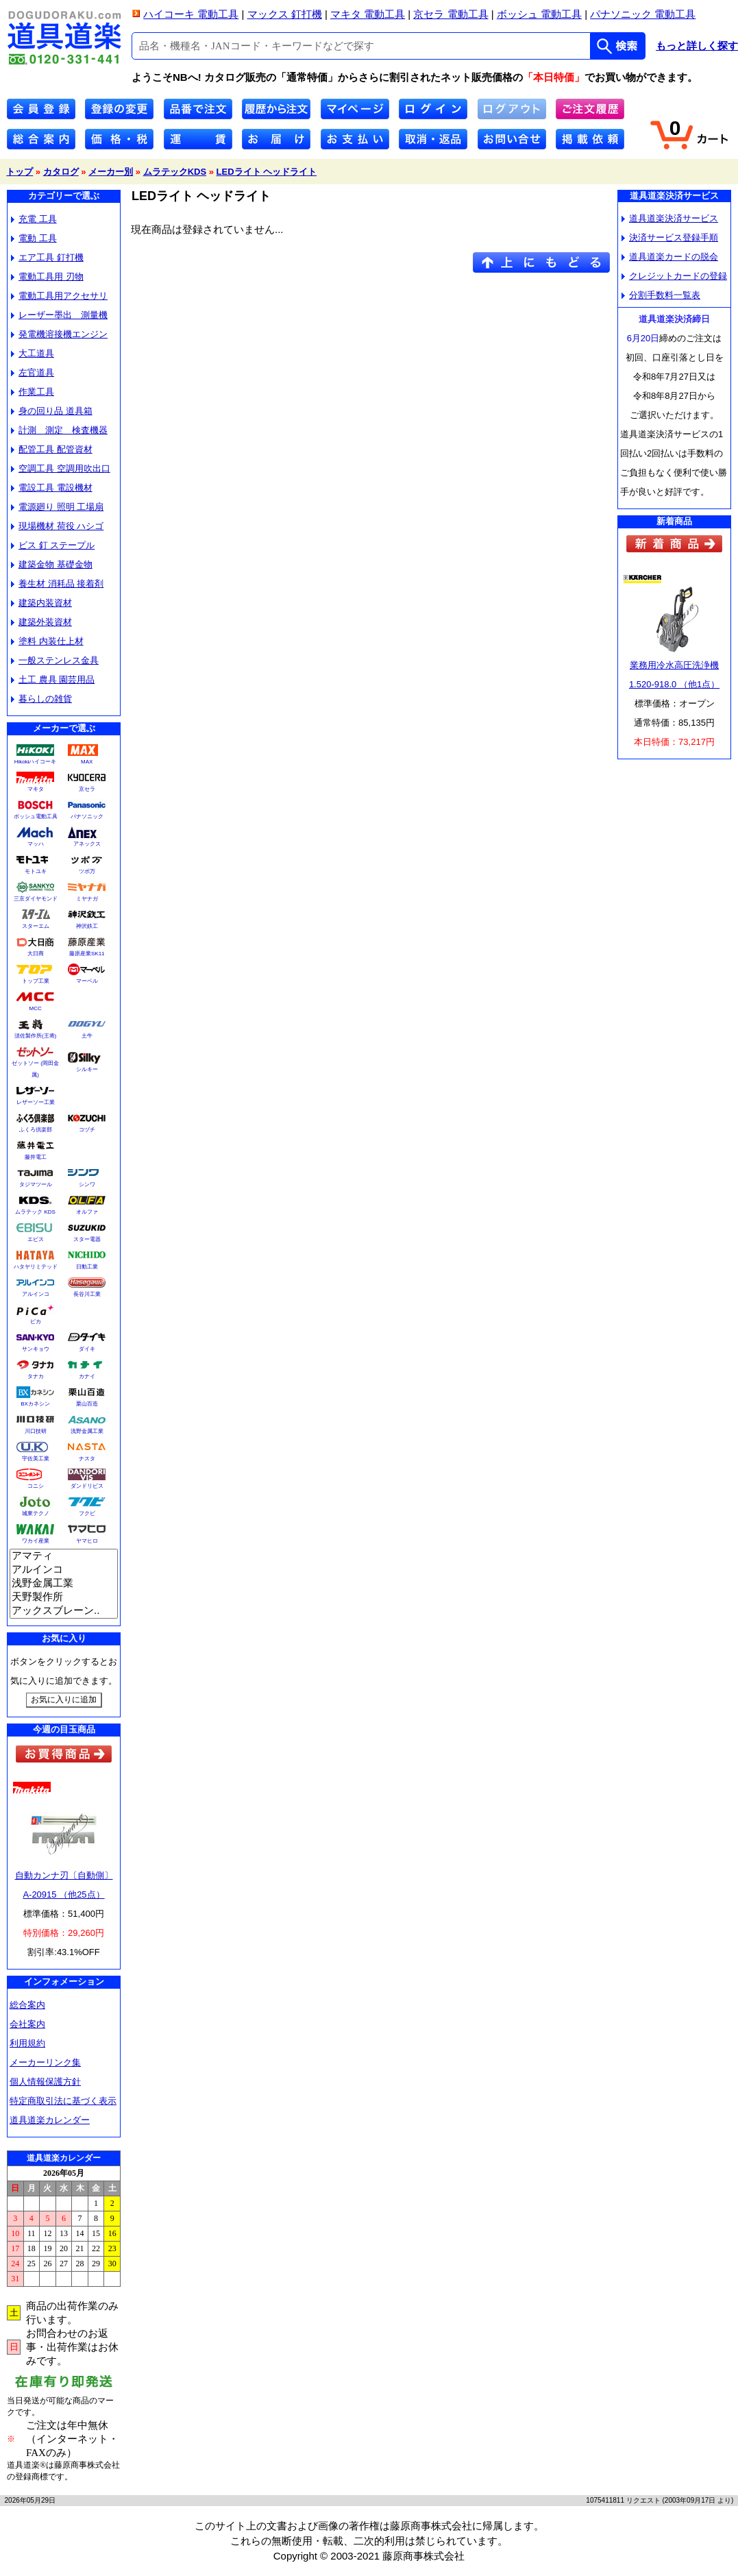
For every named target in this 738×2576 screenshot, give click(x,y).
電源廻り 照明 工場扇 (57, 507)
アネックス (87, 844)
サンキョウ (35, 1349)
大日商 (35, 953)
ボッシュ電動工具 (36, 816)
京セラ (87, 789)
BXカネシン (35, 1404)
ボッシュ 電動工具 (539, 14)
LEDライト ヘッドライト (267, 172)
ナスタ (87, 1459)
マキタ (35, 789)
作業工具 (32, 392)
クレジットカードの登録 (674, 276)
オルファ (87, 1212)
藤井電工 (36, 1157)
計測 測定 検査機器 (59, 430)
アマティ (63, 1556)
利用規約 (27, 2043)
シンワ (87, 1184)
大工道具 (32, 353)
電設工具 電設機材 (52, 487)
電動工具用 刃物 (47, 276)
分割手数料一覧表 (661, 295)
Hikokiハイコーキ (35, 762)
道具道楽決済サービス (670, 218)
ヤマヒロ (87, 1541)
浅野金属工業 (87, 1431)
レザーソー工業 (35, 1102)
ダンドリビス (87, 1486)
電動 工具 (34, 238)
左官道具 (32, 372)
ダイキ (87, 1349)
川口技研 (36, 1431)
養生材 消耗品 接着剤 (57, 583)
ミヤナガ (87, 899)
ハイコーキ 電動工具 (190, 14)
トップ (19, 172)
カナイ (87, 1376)
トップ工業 (35, 981)
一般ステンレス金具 (55, 660)
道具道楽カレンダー (50, 2120)
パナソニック (87, 816)
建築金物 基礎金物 (52, 564)
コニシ (35, 1486)
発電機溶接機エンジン (59, 334)
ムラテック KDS (35, 1212)
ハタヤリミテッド (36, 1267)
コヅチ (87, 1130)
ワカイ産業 (35, 1541)
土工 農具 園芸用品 (53, 679)
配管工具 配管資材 (52, 449)
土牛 (87, 1036)
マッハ (35, 844)
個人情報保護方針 (45, 2081)
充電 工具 (34, 219)
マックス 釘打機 (284, 14)
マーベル (87, 981)
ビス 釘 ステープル (53, 545)
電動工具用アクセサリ (59, 296)
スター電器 (87, 1239)
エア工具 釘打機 (47, 257)
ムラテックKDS (174, 172)
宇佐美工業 (35, 1459)
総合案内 (27, 2005)
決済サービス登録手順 (670, 237)
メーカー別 (110, 172)
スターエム (35, 926)
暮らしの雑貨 (41, 699)
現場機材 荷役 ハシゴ (57, 526)
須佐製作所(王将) (35, 1036)
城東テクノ (35, 1513)
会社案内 (27, 2024)
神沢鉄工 (87, 926)
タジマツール (35, 1184)
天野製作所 (63, 1597)
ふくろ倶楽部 (35, 1130)
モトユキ (36, 871)
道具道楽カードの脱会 (670, 257)
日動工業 (87, 1267)
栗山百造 (87, 1404)
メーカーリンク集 (45, 2062)
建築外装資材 (41, 622)
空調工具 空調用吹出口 (60, 468)
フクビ (87, 1513)
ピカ (35, 1321)
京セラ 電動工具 (450, 14)
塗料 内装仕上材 (47, 641)
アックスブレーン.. (63, 1611)
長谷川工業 (87, 1294)
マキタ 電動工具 (367, 14)
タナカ (35, 1376)
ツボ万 (87, 871)
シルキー (87, 1069)
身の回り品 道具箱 (52, 411)
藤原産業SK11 (87, 953)
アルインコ (35, 1294)
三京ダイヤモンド (36, 899)
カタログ (61, 172)
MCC (35, 1008)
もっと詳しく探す (697, 45)
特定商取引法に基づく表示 (63, 2101)
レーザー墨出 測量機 (59, 315)
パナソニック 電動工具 (643, 14)
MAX (87, 762)
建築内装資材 (41, 603)
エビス (35, 1239)
